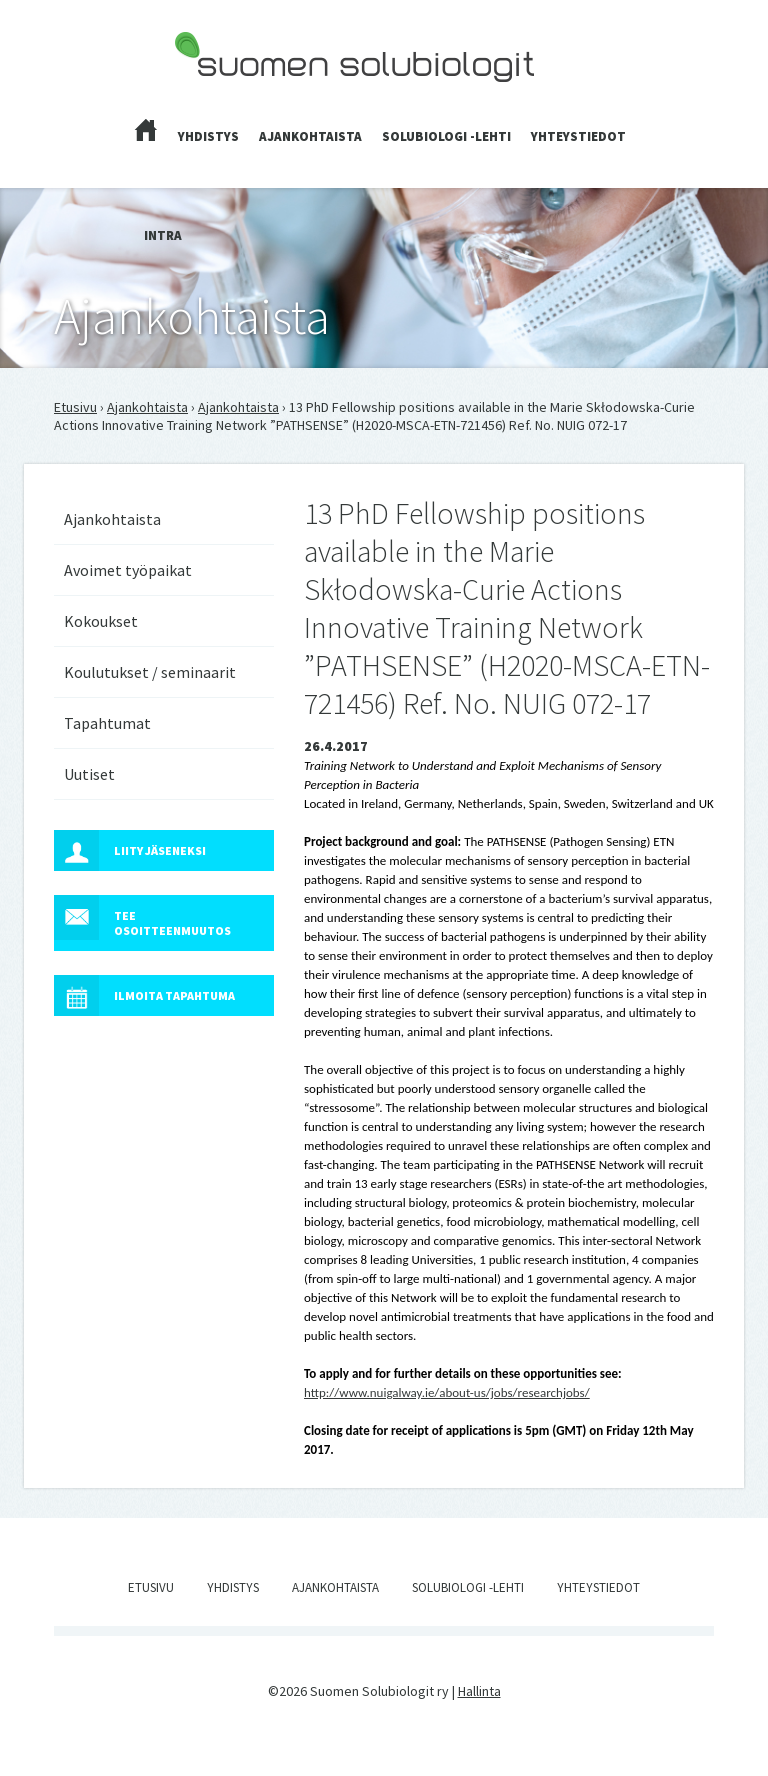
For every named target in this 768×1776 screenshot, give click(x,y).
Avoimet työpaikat (128, 570)
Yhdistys (208, 136)
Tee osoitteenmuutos (142, 917)
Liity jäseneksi (130, 850)
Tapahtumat (107, 723)
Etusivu (75, 407)
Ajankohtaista (310, 136)
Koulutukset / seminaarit (150, 672)
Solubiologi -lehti (446, 136)
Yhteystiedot (578, 136)
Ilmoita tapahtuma (144, 995)
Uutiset (89, 774)
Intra (163, 235)
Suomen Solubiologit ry (243, 96)
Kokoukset (101, 621)
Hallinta (479, 1691)
